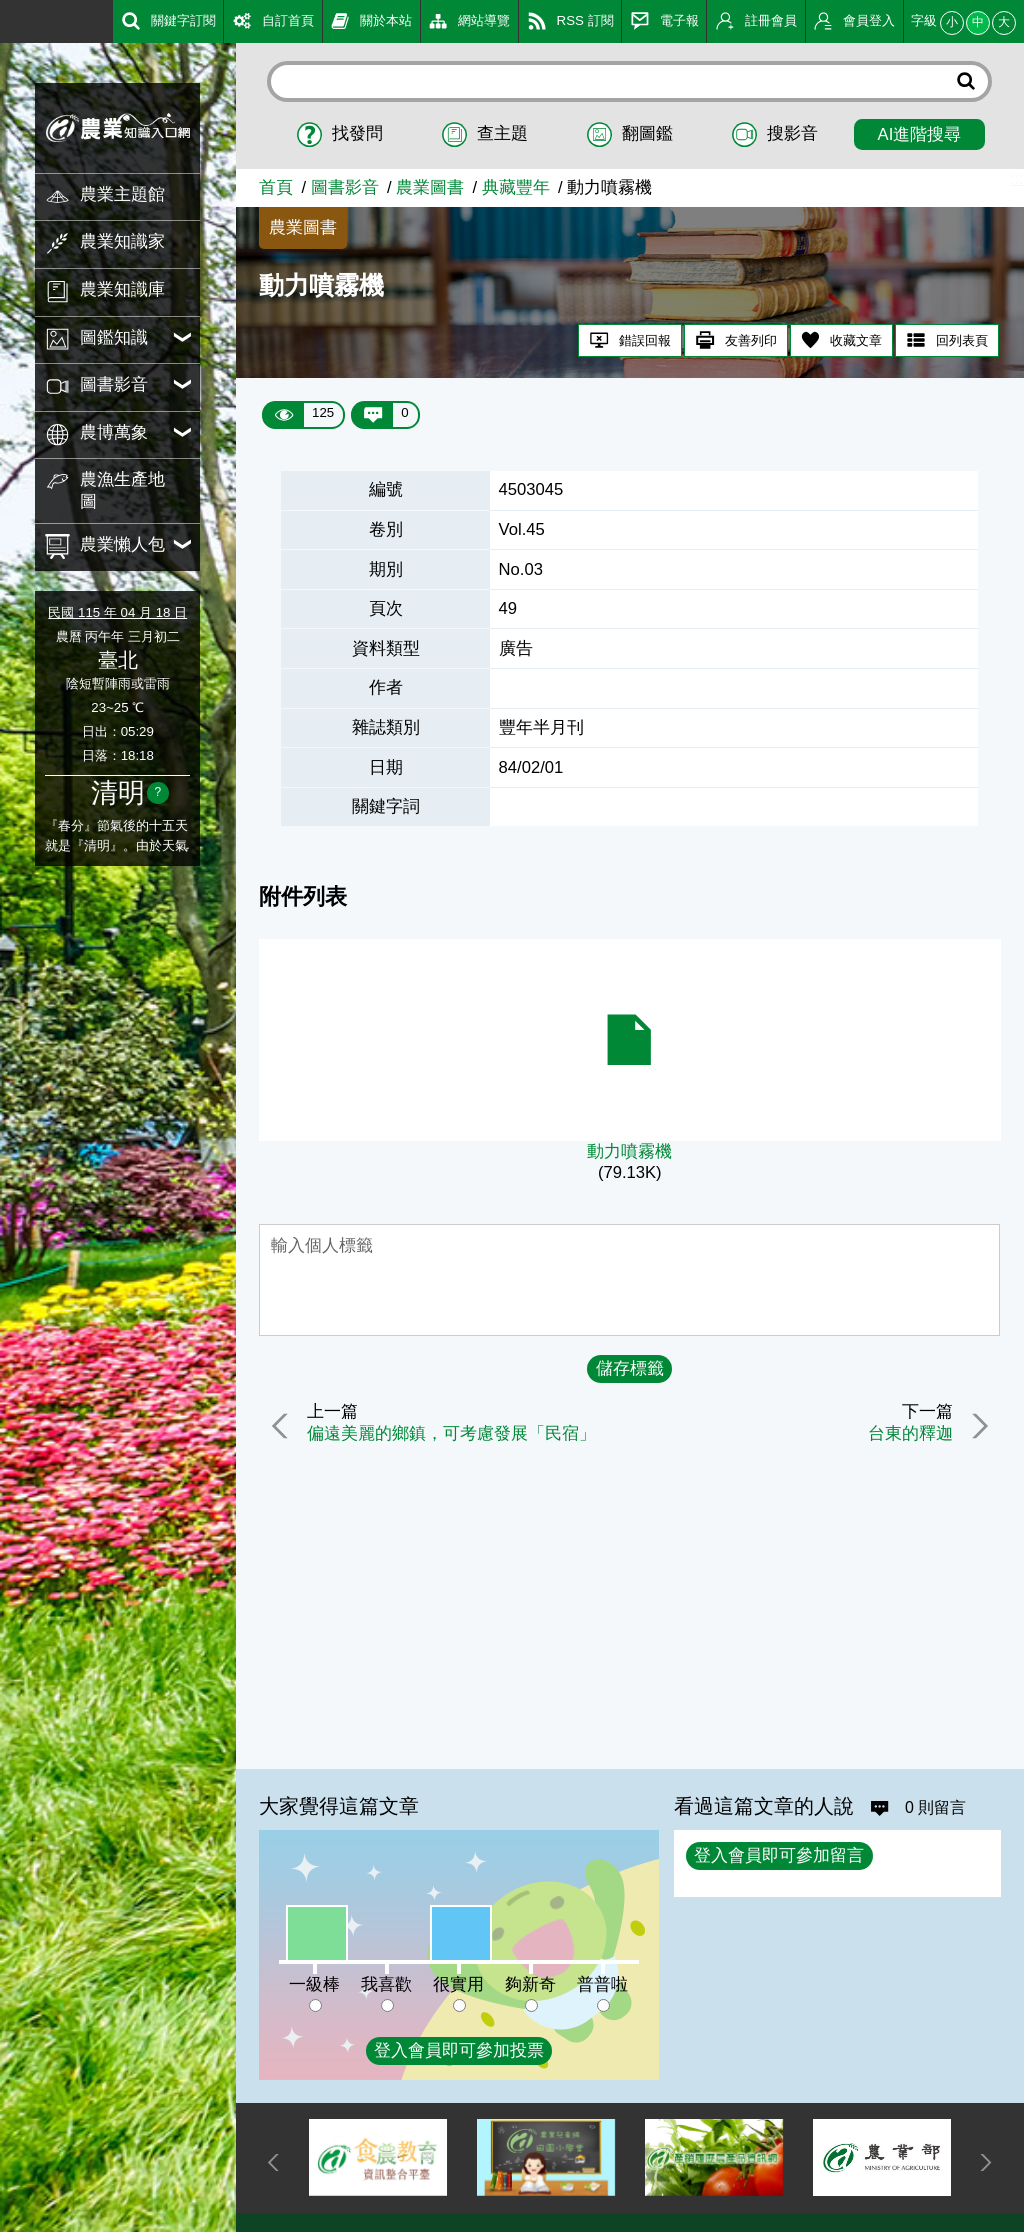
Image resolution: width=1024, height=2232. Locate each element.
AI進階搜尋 (920, 134)
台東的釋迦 (908, 1434)
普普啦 (602, 1984)
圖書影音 (345, 187)
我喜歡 (386, 1984)
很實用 (458, 1984)
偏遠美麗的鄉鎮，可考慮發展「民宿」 (453, 1434)
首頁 (276, 187)
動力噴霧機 (629, 1151)
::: (7, 19)
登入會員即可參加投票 (459, 2050)
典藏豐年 (516, 187)
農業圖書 (430, 187)
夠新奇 (530, 1984)
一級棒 (314, 1984)
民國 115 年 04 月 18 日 (117, 612)
